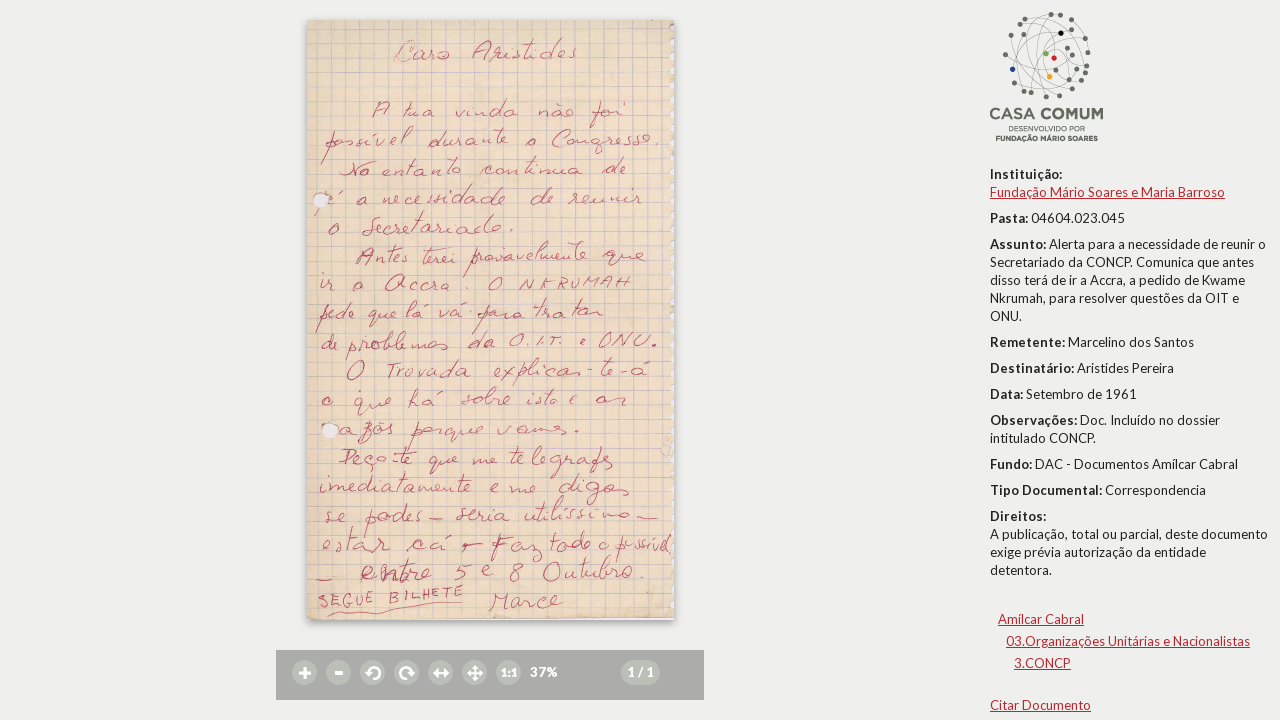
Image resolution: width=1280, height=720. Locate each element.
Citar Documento (1040, 705)
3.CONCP (1042, 663)
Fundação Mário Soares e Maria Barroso (1107, 192)
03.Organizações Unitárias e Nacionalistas (1128, 641)
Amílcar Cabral (1041, 619)
